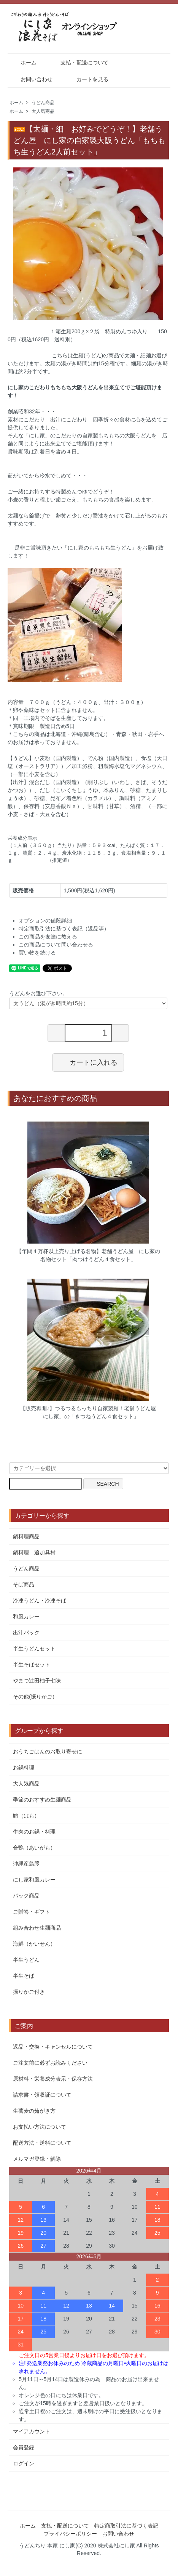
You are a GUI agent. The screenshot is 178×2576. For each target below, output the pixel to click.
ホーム (23, 62)
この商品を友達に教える (48, 937)
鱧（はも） (26, 1816)
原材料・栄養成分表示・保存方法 (53, 2079)
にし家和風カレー (34, 1880)
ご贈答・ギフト (31, 1912)
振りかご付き (29, 1992)
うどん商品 (43, 102)
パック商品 (26, 1896)
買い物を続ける (37, 953)
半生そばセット (31, 1665)
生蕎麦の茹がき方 (34, 2111)
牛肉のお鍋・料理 (34, 1832)
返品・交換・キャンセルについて (53, 2047)
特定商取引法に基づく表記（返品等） (64, 929)
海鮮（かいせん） (34, 1944)
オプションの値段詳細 (45, 921)
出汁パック (26, 1632)
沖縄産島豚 (26, 1864)
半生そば (23, 1976)
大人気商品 (43, 111)
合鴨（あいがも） (34, 1848)
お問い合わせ (31, 79)
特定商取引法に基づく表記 (126, 2526)
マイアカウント (31, 2431)
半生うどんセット (34, 1649)
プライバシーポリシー (70, 2534)
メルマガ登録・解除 (37, 2159)
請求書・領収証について (42, 2095)
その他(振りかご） (35, 1697)
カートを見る (86, 79)
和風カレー (26, 1616)
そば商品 (23, 1584)
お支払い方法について (39, 2127)
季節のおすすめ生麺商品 (42, 1800)
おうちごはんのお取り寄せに (47, 1751)
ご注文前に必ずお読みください (50, 2063)
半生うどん (26, 1960)
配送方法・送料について (42, 2143)
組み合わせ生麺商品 (37, 1928)
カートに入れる (88, 1062)
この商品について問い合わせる (56, 945)
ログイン (23, 2463)
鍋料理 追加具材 (34, 1552)
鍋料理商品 (26, 1536)
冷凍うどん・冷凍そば (39, 1600)
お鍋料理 (23, 1767)
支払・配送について (78, 62)
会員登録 (23, 2447)
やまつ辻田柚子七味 (37, 1681)
